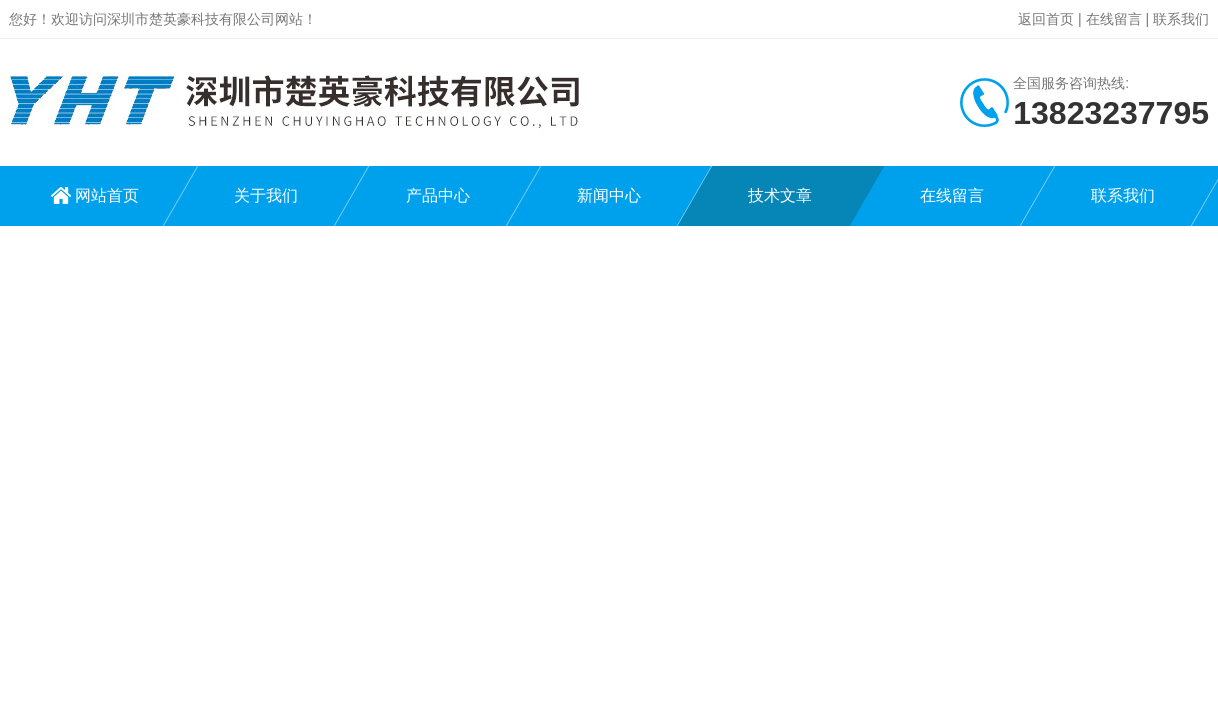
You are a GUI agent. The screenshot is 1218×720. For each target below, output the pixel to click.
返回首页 (1046, 19)
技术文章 (780, 195)
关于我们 (266, 195)
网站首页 (107, 195)
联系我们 (1181, 19)
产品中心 (438, 195)
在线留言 (1114, 19)
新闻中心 (609, 195)
